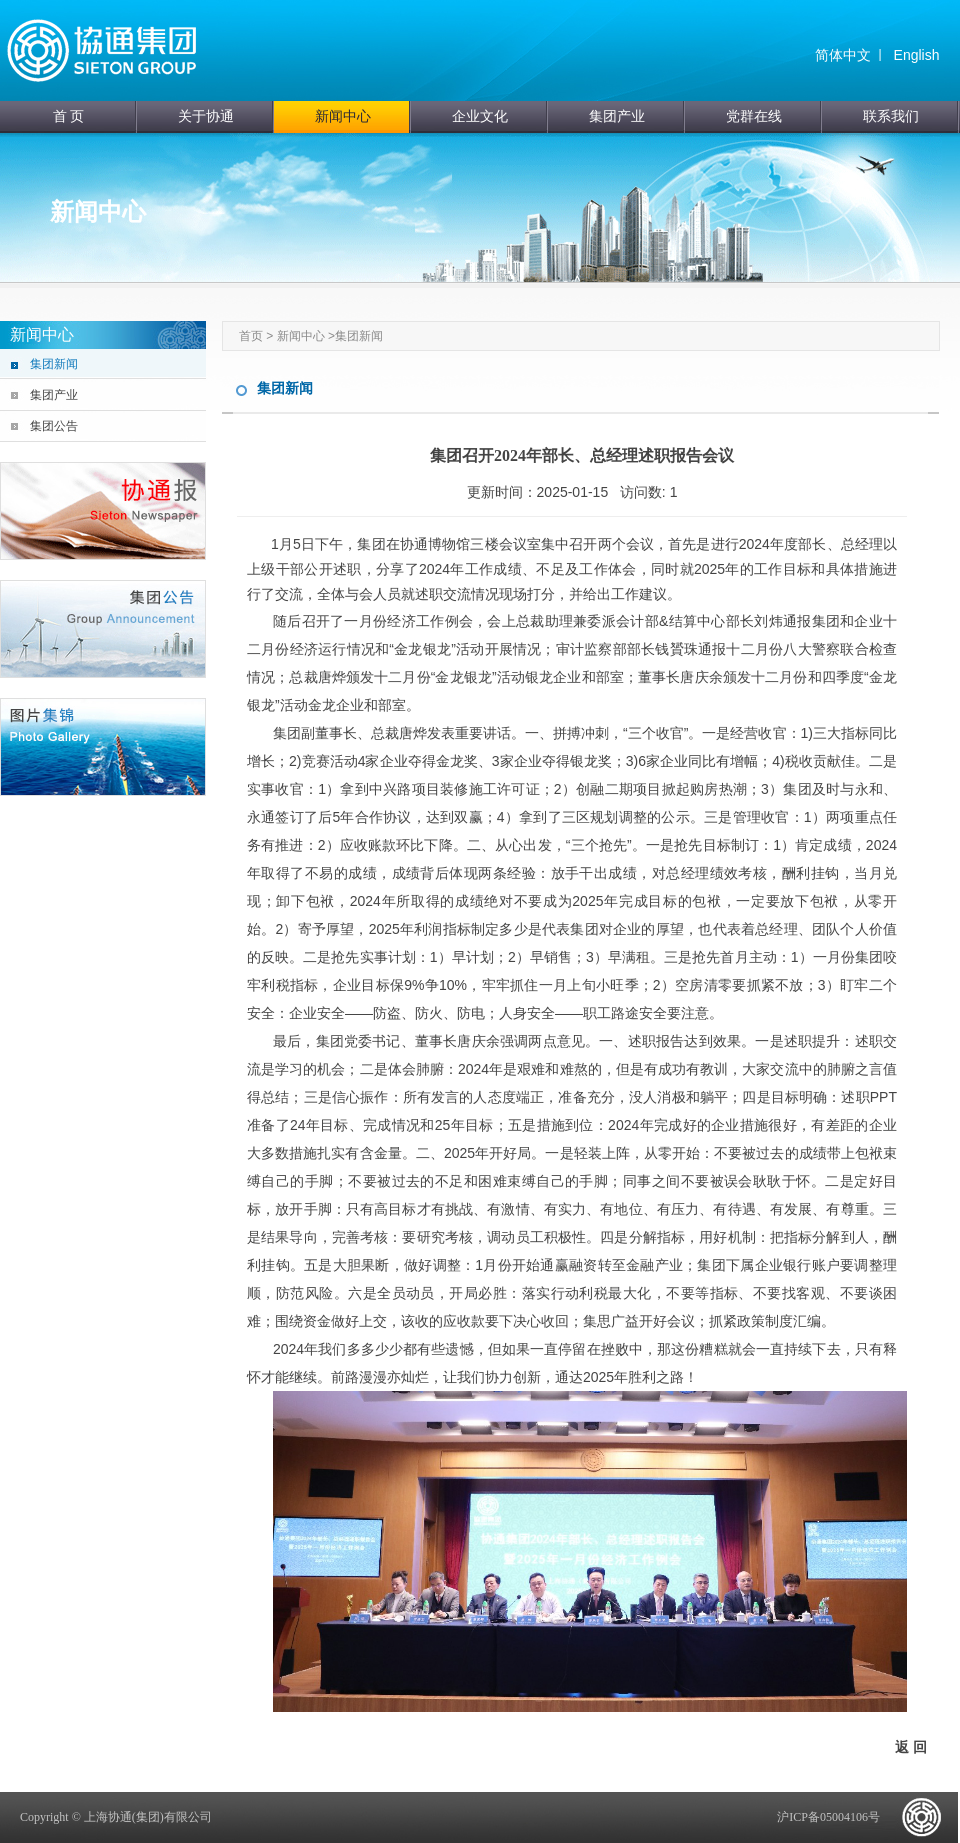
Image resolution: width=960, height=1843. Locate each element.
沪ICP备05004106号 (828, 1817)
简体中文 (843, 55)
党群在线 (754, 116)
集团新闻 (54, 364)
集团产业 (617, 116)
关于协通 (206, 116)
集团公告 (54, 426)
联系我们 (891, 116)
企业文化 (480, 116)
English (917, 55)
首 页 (69, 116)
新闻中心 (343, 116)
